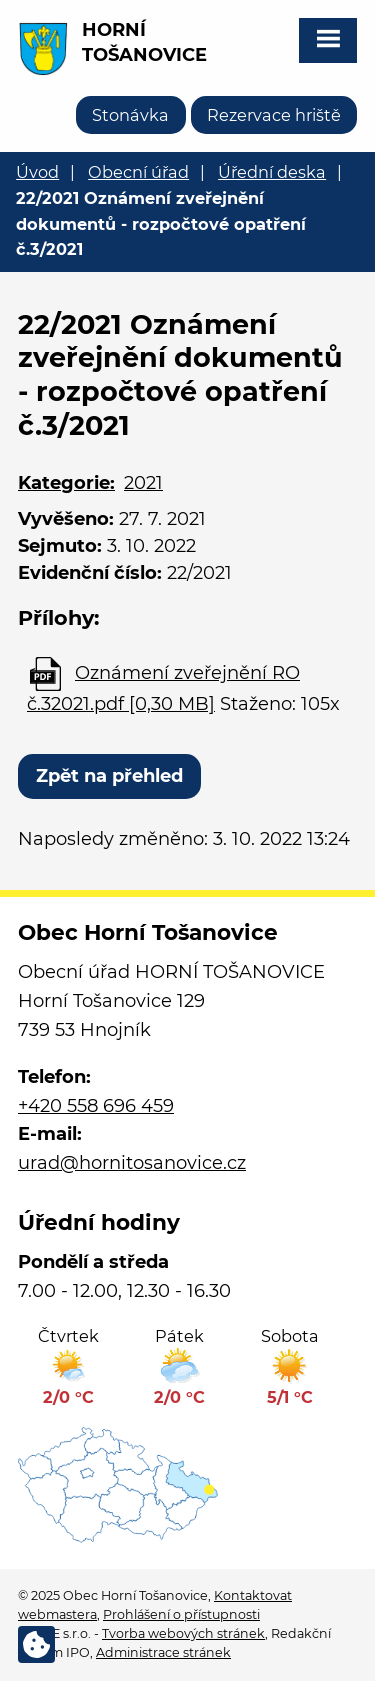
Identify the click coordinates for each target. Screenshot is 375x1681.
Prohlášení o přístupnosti (181, 1614)
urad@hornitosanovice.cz (132, 1163)
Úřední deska (272, 172)
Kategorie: (66, 483)
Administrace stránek (163, 1652)
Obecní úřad (138, 172)
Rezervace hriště (274, 115)
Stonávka (130, 115)
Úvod (37, 172)
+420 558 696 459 (96, 1106)
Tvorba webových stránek (183, 1633)
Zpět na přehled (109, 776)
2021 (143, 483)
